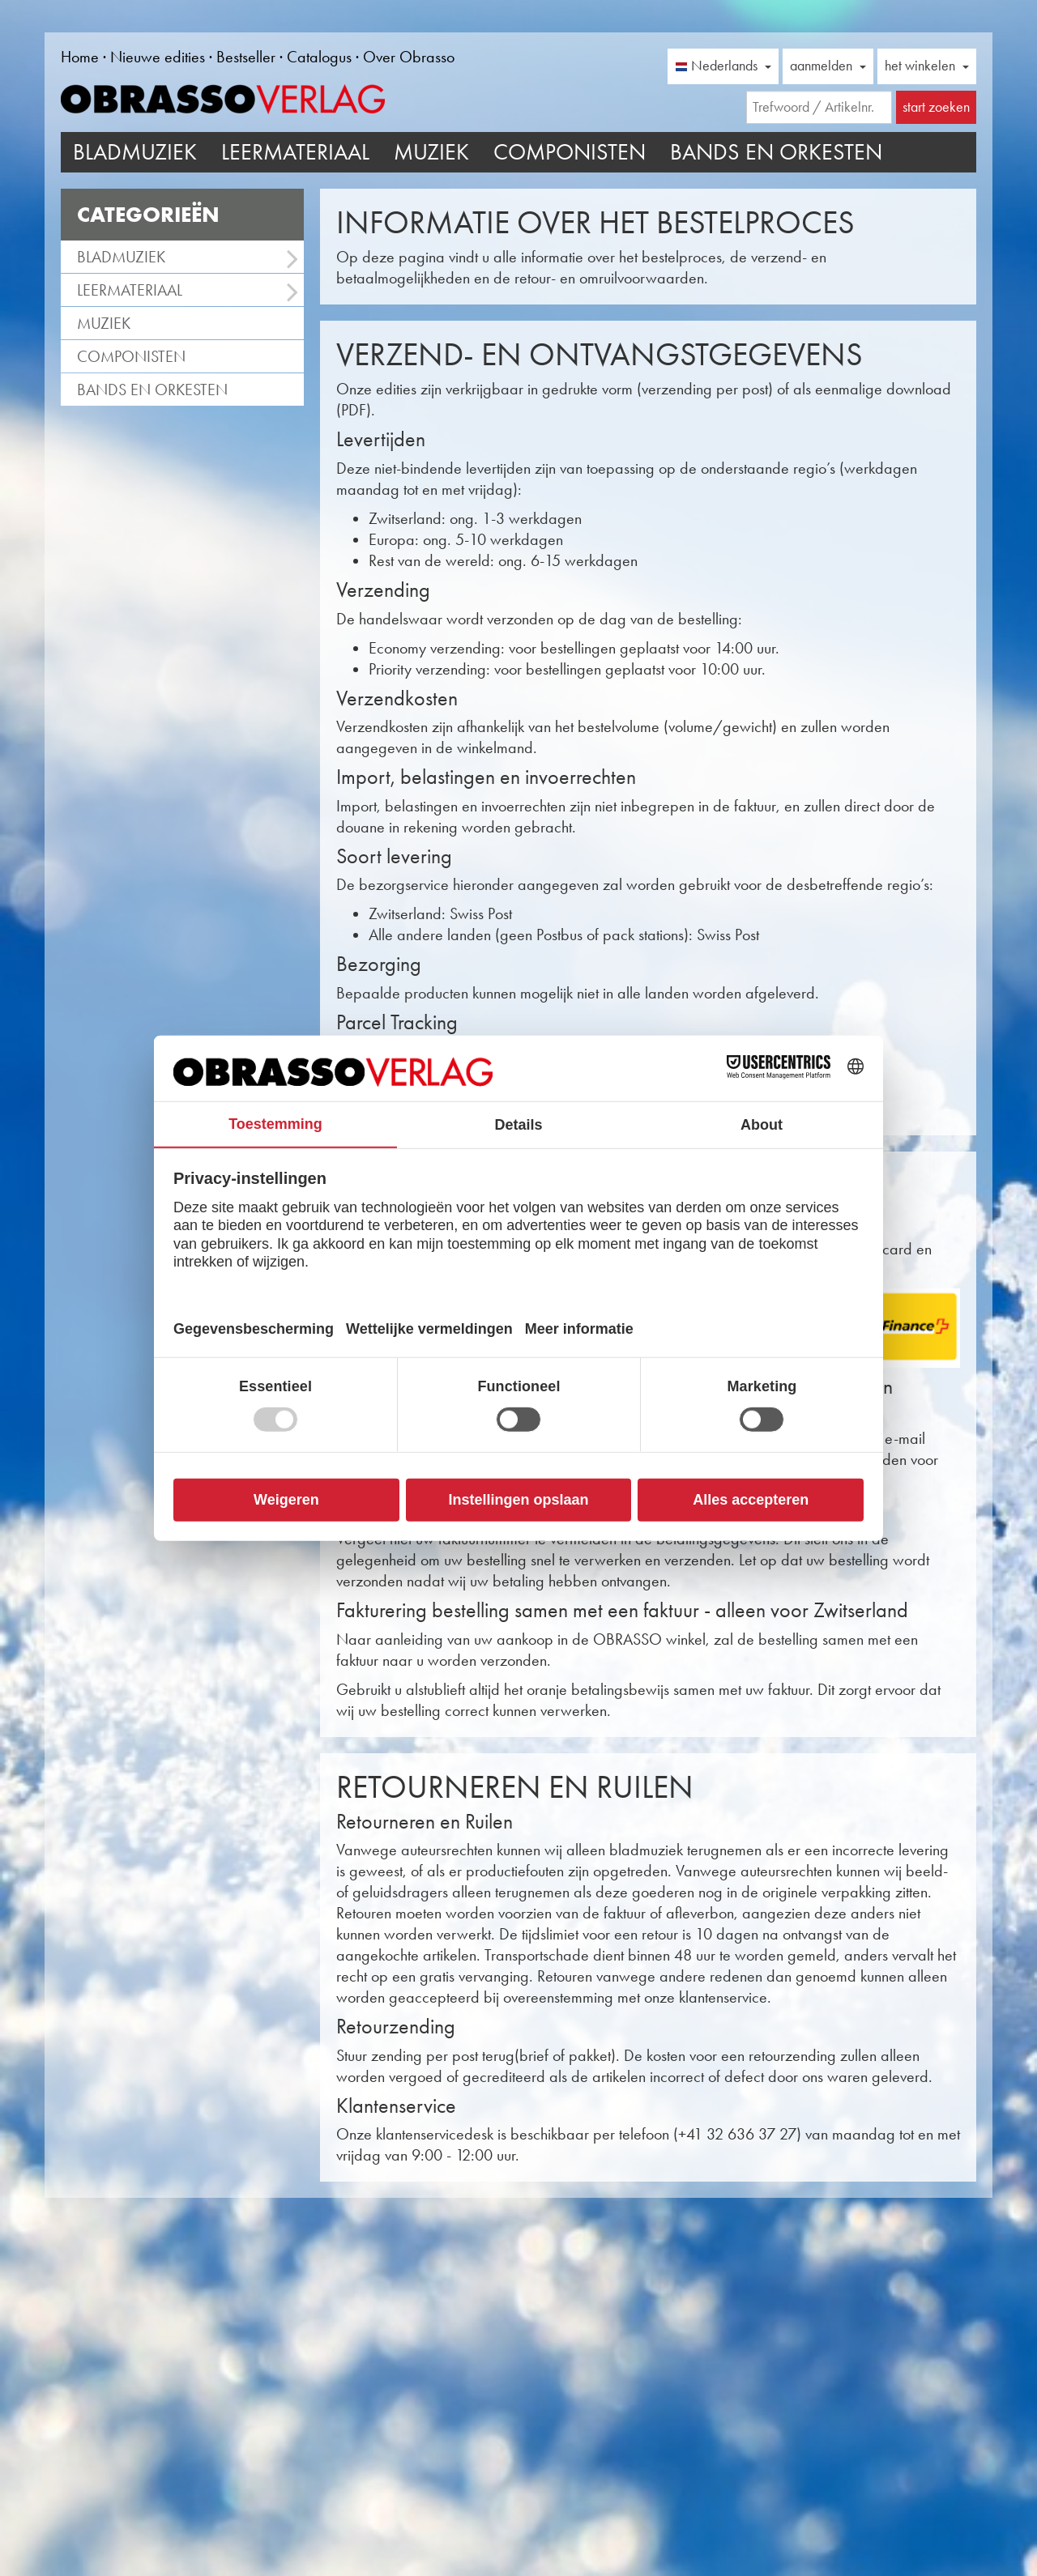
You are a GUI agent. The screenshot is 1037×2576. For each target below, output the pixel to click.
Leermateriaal (295, 151)
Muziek (431, 151)
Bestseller (245, 57)
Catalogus (319, 57)
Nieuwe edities (157, 57)
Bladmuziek (135, 151)
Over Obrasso (408, 57)
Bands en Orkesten (776, 151)
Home (80, 57)
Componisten (569, 151)
